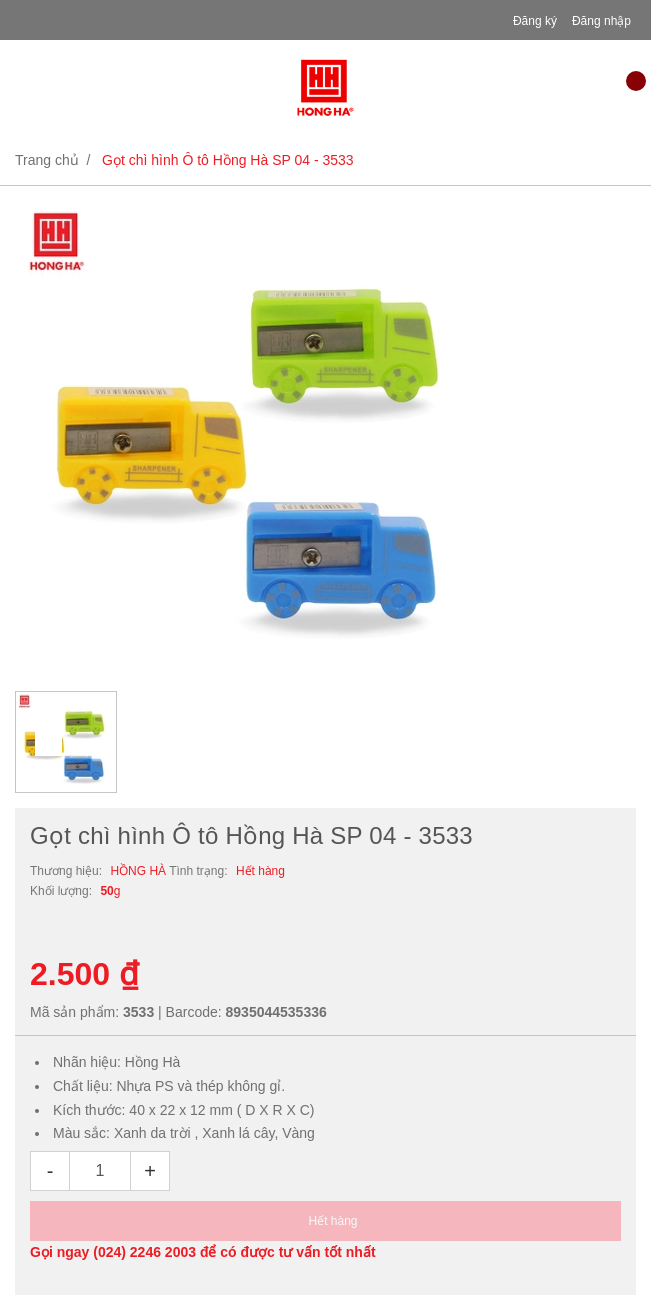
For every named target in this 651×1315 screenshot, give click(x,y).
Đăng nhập (601, 21)
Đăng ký (535, 21)
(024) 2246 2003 (144, 1252)
